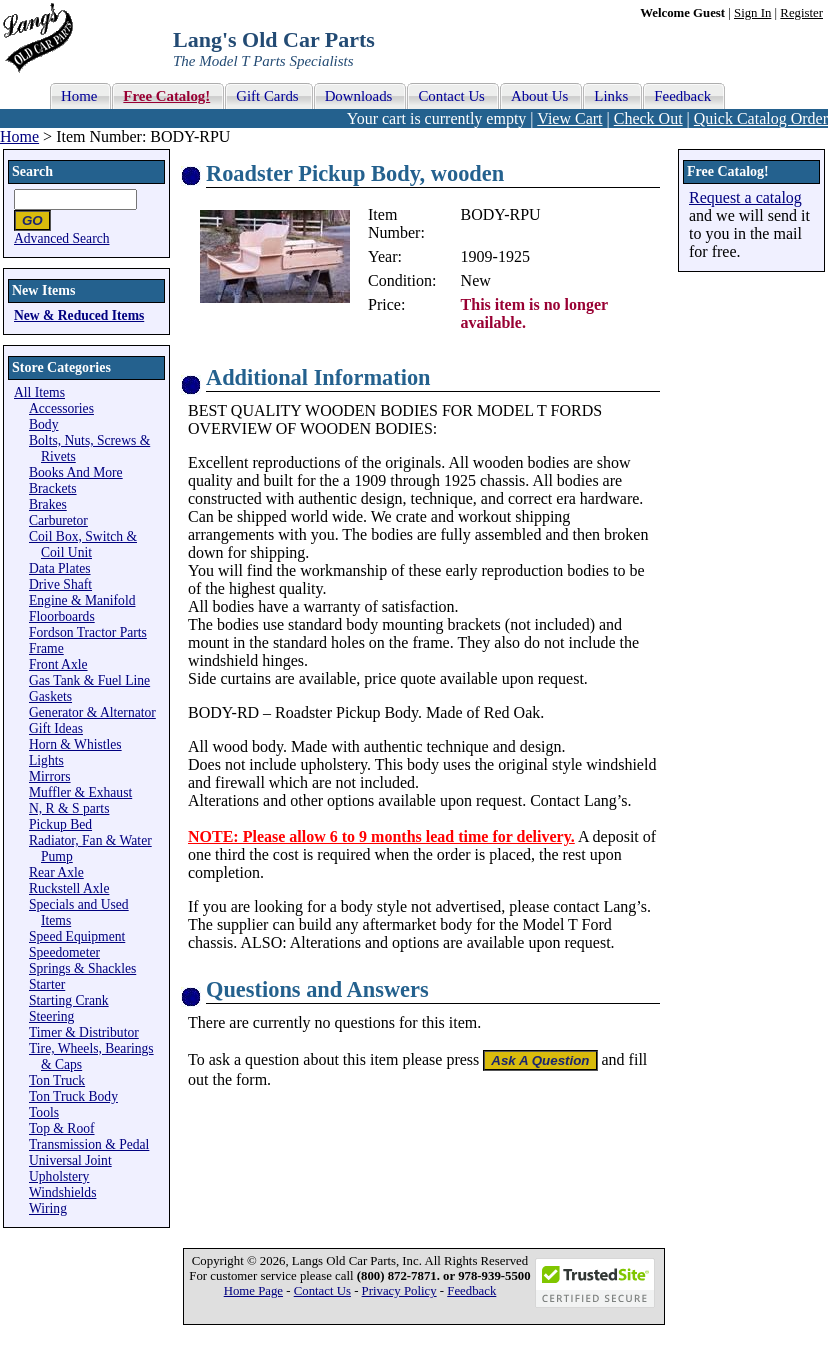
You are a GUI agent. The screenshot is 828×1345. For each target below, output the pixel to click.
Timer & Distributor (84, 1032)
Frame (46, 648)
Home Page (253, 1291)
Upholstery (59, 1176)
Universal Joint (70, 1160)
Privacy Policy (399, 1291)
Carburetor (58, 520)
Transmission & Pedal (89, 1144)
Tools (44, 1112)
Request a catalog (745, 197)
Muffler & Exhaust (80, 792)
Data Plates (60, 568)
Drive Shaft (60, 584)
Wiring (48, 1208)
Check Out (648, 118)
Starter (47, 984)
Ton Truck (57, 1080)
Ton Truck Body (73, 1096)
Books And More (76, 472)
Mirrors (50, 776)
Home (19, 136)
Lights (46, 760)
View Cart (569, 118)
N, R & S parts (69, 808)
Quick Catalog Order (761, 118)
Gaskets (50, 696)
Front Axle (58, 664)
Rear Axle (56, 872)
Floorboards (62, 616)
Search (32, 171)
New (476, 280)
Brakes (48, 504)
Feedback (471, 1291)
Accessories (61, 408)
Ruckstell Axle (69, 888)
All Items (39, 392)
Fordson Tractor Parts (88, 632)
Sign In (752, 13)
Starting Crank (69, 1000)
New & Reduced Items (79, 315)
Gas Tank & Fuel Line (89, 680)
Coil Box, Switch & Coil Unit (83, 544)
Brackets (53, 488)
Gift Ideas (56, 728)
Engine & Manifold (82, 600)
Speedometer (64, 952)
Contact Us (322, 1291)
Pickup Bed (60, 824)
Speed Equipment (77, 936)
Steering (51, 1016)
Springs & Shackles (82, 968)
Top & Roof (62, 1128)
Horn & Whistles (75, 744)
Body (43, 424)
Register (801, 13)
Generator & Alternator (92, 712)
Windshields (62, 1192)
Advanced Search (62, 238)
